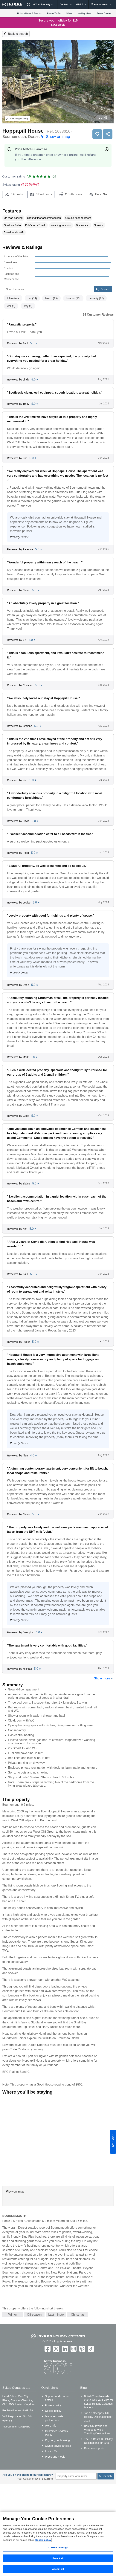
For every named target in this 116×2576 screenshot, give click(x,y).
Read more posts (94, 2448)
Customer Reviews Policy (56, 2433)
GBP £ (81, 4)
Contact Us (65, 4)
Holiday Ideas (84, 13)
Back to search (18, 33)
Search (102, 289)
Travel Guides (104, 13)
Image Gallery (17, 118)
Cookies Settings (58, 2547)
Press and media (55, 2456)
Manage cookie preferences (54, 2418)
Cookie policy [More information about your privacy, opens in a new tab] (43, 2540)
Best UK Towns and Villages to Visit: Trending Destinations (97, 2429)
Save (97, 134)
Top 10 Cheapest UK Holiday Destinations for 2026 (98, 2417)
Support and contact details (57, 2398)
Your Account (101, 4)
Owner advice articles (58, 2445)
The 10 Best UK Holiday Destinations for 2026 (98, 2441)
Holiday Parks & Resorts (29, 13)
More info (50, 2425)
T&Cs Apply (58, 24)
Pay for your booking (57, 2440)
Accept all (58, 2569)
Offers (69, 13)
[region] (58, 2544)
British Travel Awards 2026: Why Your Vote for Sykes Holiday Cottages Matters (98, 2402)
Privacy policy (53, 2405)
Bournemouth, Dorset (36, 136)
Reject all (58, 2558)
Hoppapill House (23, 131)
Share (107, 134)
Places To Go (53, 13)
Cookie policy (53, 2410)
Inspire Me (51, 2451)
